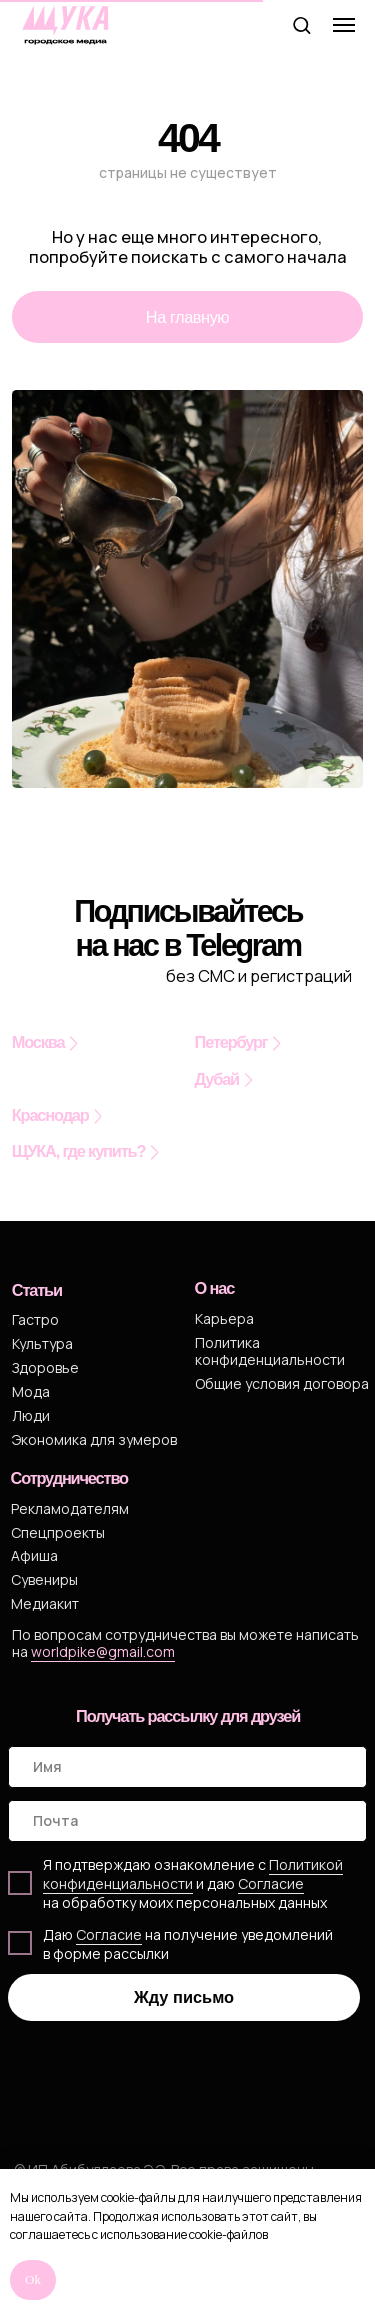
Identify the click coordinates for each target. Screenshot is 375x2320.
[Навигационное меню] (344, 25)
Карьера (224, 1318)
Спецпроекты (58, 1532)
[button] (301, 24)
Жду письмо (184, 1997)
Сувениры (44, 1579)
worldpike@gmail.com (103, 1651)
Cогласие (271, 1883)
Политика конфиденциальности (270, 1351)
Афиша (34, 1555)
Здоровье (45, 1367)
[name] (187, 1767)
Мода (31, 1391)
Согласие (109, 1934)
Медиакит (45, 1603)
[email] (187, 1821)
